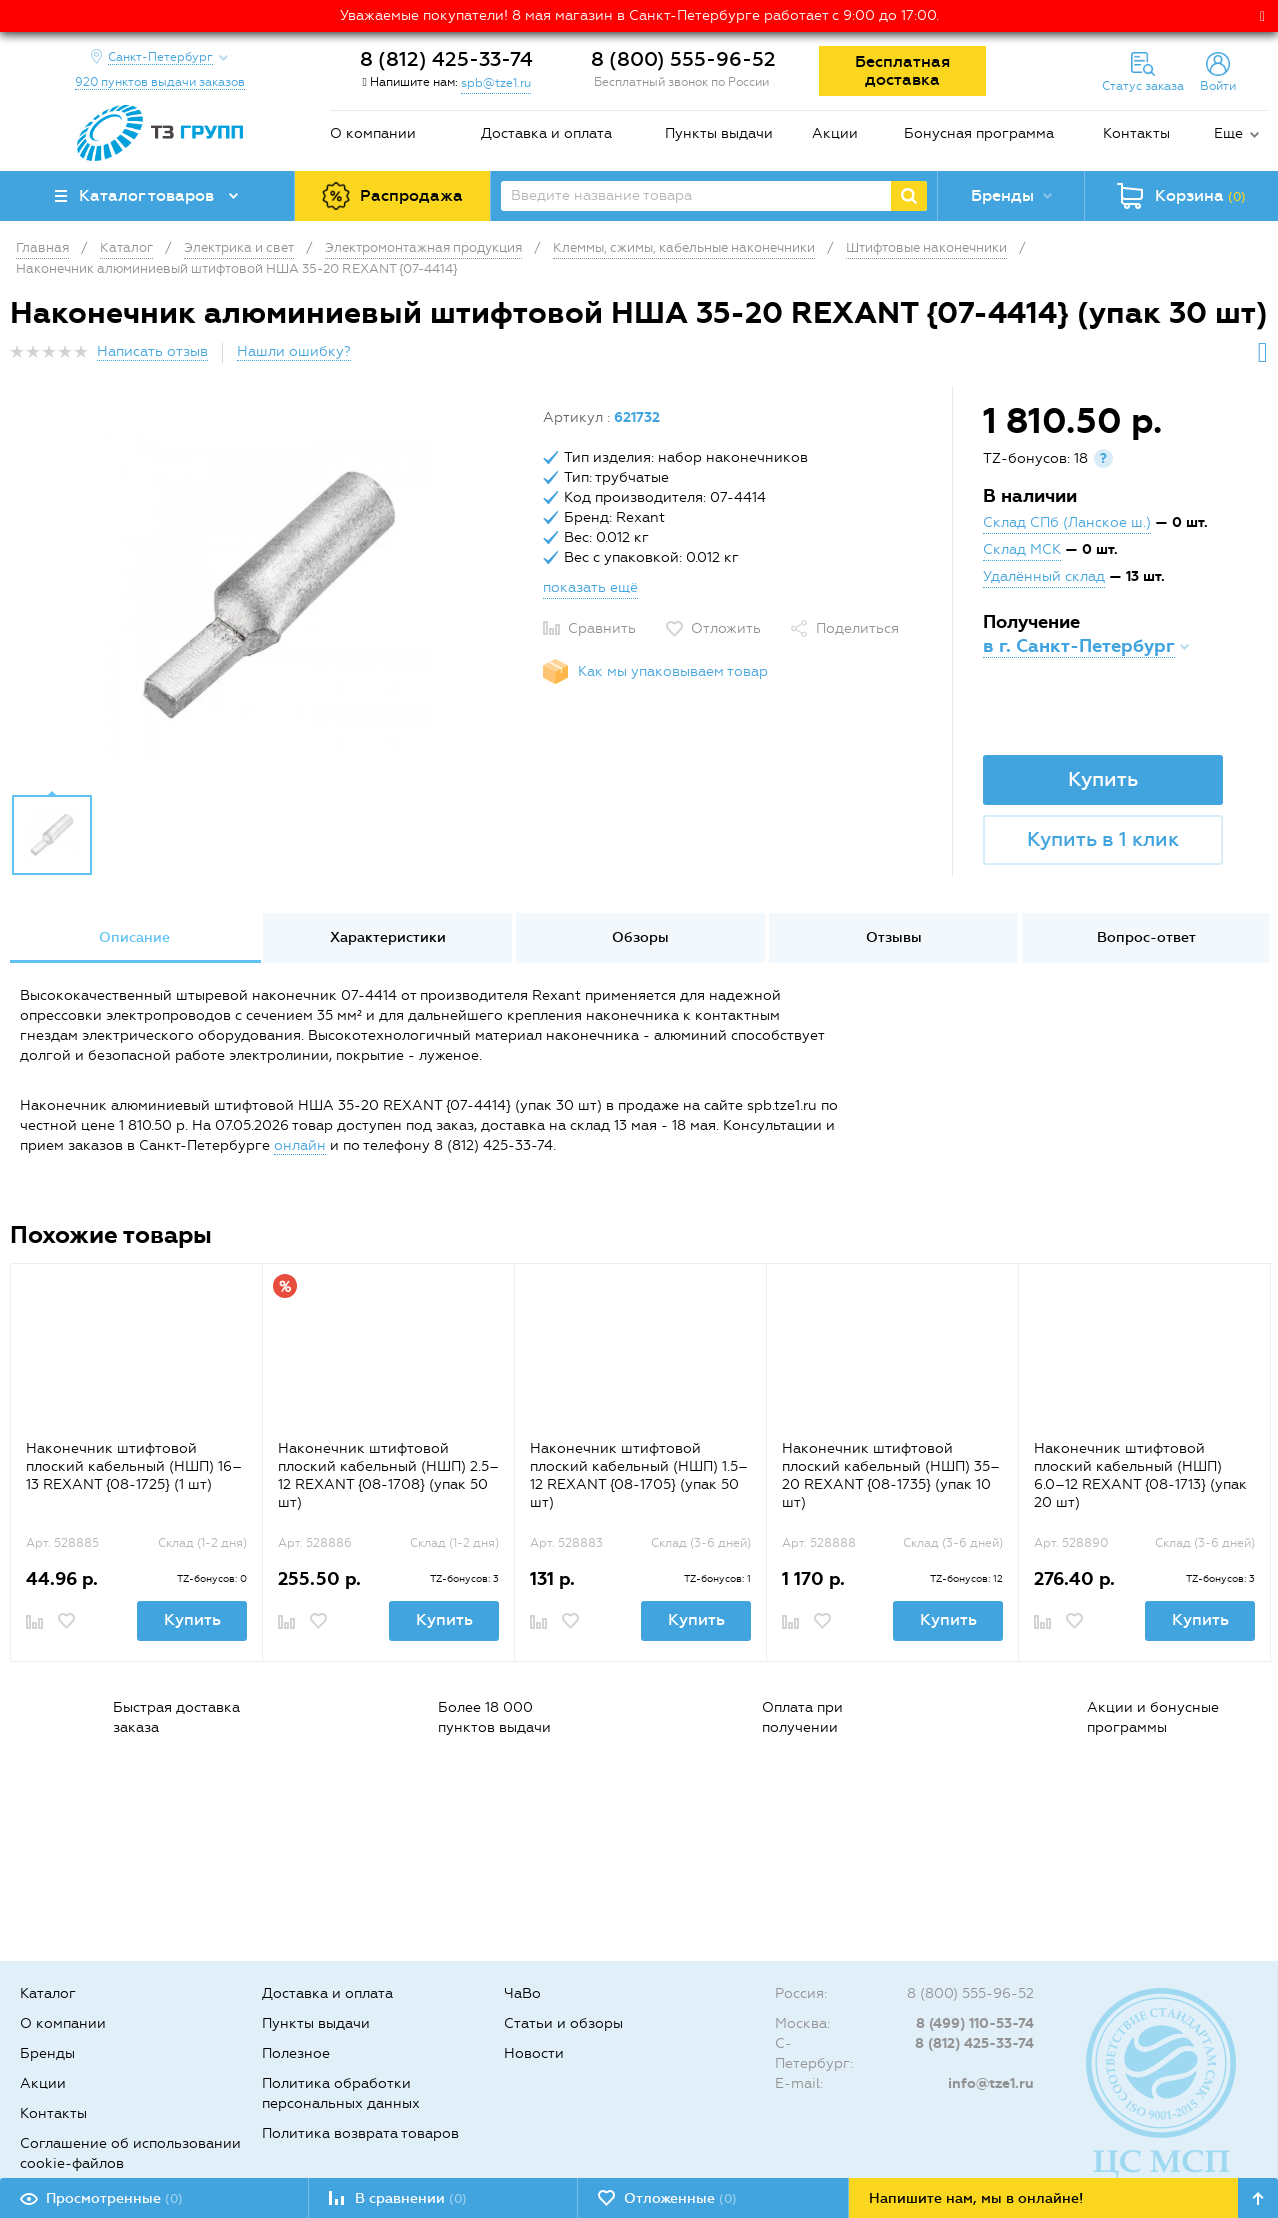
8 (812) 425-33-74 (446, 59)
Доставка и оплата (546, 133)
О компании (373, 133)
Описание (134, 937)
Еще (1228, 133)
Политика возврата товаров (360, 2133)
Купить (1103, 779)
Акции (835, 133)
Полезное (296, 2053)
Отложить (726, 628)
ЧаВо (522, 1993)
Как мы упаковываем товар (673, 671)
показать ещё (590, 587)
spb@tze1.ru (496, 83)
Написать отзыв (152, 351)
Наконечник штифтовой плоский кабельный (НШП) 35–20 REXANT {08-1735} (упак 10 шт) (891, 1475)
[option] (269, 595)
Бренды (47, 2053)
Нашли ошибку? (294, 351)
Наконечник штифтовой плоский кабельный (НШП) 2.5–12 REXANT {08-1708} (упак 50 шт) (388, 1475)
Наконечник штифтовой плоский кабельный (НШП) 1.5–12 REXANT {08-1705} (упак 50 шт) (639, 1475)
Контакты (1136, 133)
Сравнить (602, 628)
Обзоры (640, 937)
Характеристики (388, 937)
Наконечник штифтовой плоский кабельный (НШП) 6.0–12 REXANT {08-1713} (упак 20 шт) (1140, 1475)
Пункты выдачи (719, 133)
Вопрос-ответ (1146, 937)
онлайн (300, 1145)
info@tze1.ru (991, 2083)
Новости (534, 2053)
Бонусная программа (979, 133)
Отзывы (894, 937)
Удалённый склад (1044, 576)
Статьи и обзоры (563, 2023)
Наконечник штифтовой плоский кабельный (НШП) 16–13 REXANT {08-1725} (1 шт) (134, 1466)
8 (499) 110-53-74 (975, 2023)
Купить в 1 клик (1103, 839)
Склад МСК (1022, 549)
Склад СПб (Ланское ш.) (1067, 522)
